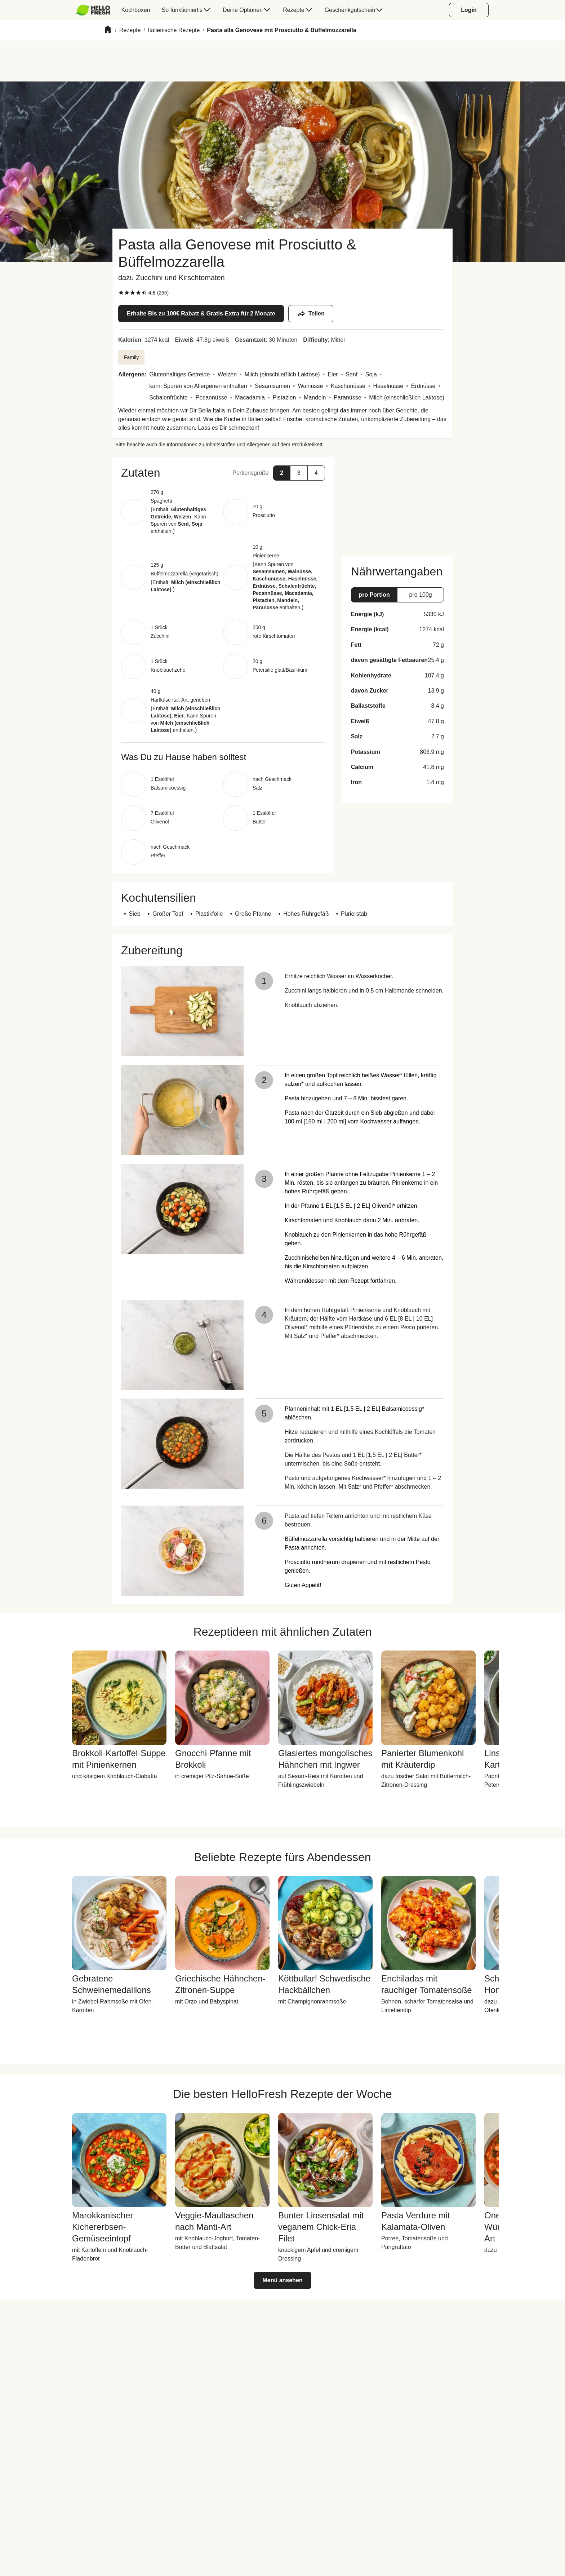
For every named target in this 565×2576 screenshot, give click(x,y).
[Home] (107, 30)
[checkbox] (121, 293)
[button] (223, 472)
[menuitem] (96, 10)
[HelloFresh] (93, 10)
